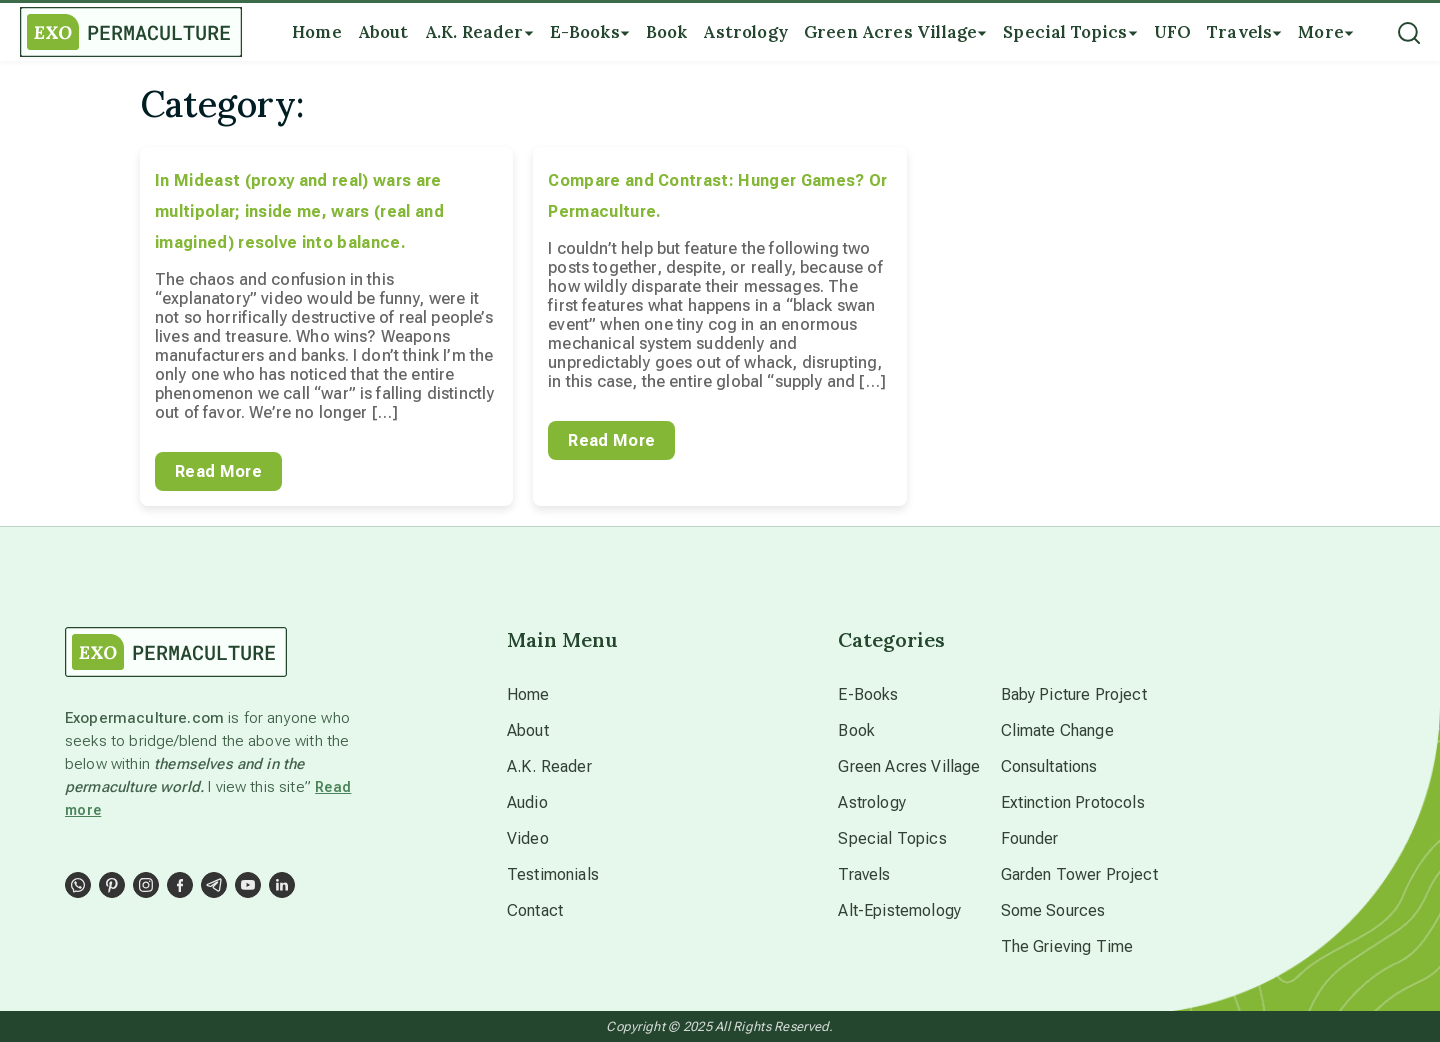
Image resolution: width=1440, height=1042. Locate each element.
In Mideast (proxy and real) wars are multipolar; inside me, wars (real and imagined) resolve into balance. (299, 211)
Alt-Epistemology (899, 910)
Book (856, 730)
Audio (527, 802)
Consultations (1049, 766)
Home (528, 694)
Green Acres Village (909, 766)
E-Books (868, 694)
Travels (864, 874)
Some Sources (1053, 910)
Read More (218, 471)
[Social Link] (78, 885)
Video (528, 838)
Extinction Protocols (1073, 802)
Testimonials (553, 874)
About (528, 730)
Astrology (871, 802)
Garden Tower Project (1079, 874)
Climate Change (1057, 730)
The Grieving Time (1067, 946)
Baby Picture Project (1074, 694)
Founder (1030, 838)
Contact (535, 910)
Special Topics (892, 838)
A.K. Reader (549, 766)
